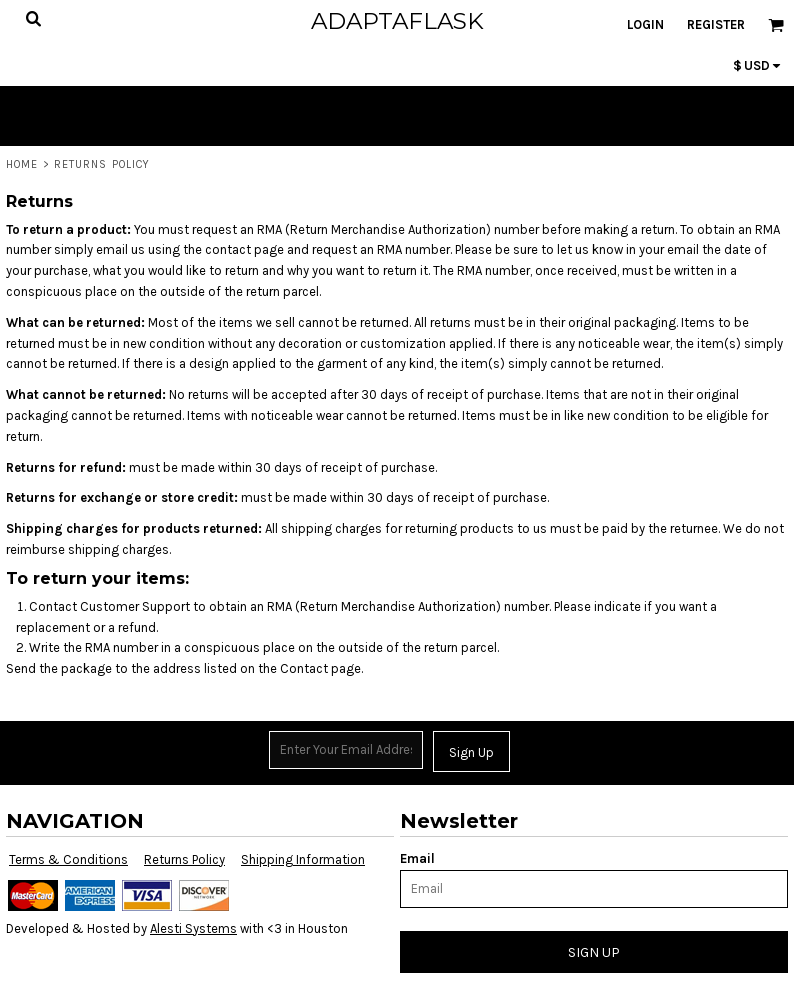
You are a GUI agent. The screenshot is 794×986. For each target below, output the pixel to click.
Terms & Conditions (68, 859)
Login (645, 24)
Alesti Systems (193, 928)
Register (716, 24)
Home (22, 164)
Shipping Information (303, 859)
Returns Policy (184, 859)
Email (417, 858)
